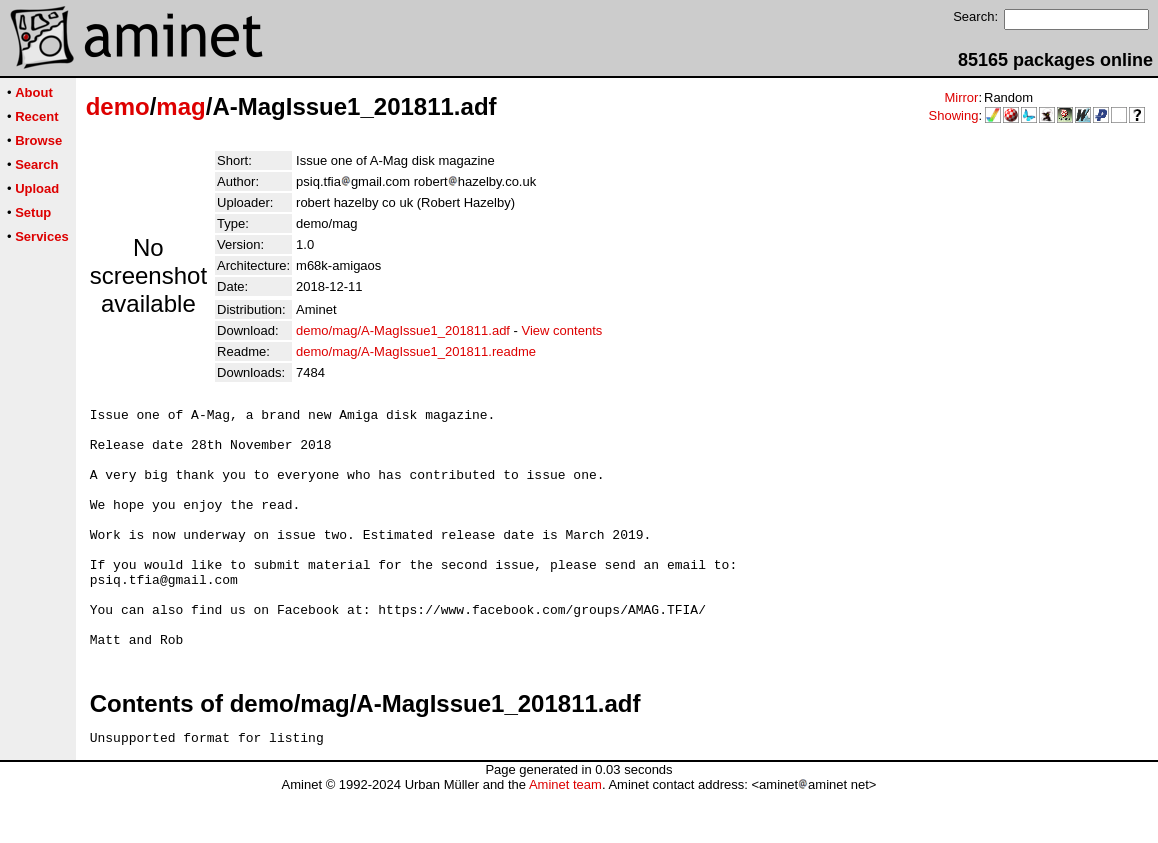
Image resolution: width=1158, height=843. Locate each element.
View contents (562, 330)
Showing (954, 115)
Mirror (961, 97)
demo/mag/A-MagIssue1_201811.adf (403, 330)
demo (118, 106)
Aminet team (565, 835)
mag (180, 106)
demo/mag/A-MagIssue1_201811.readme (416, 351)
